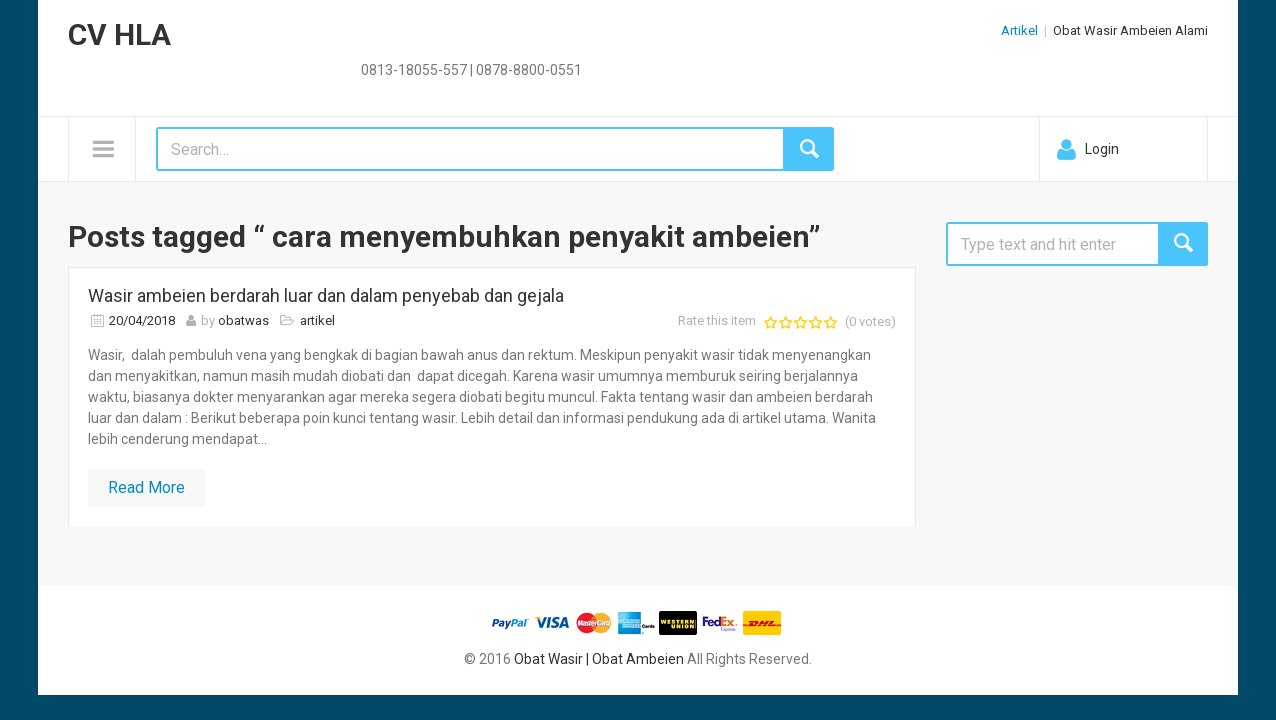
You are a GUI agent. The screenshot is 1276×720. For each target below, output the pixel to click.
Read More (146, 487)
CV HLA (119, 34)
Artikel (1019, 30)
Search (1183, 244)
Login (1102, 149)
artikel (317, 320)
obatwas (243, 320)
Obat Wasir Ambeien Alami (1130, 30)
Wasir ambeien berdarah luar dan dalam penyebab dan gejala (326, 295)
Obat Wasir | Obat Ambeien (599, 659)
